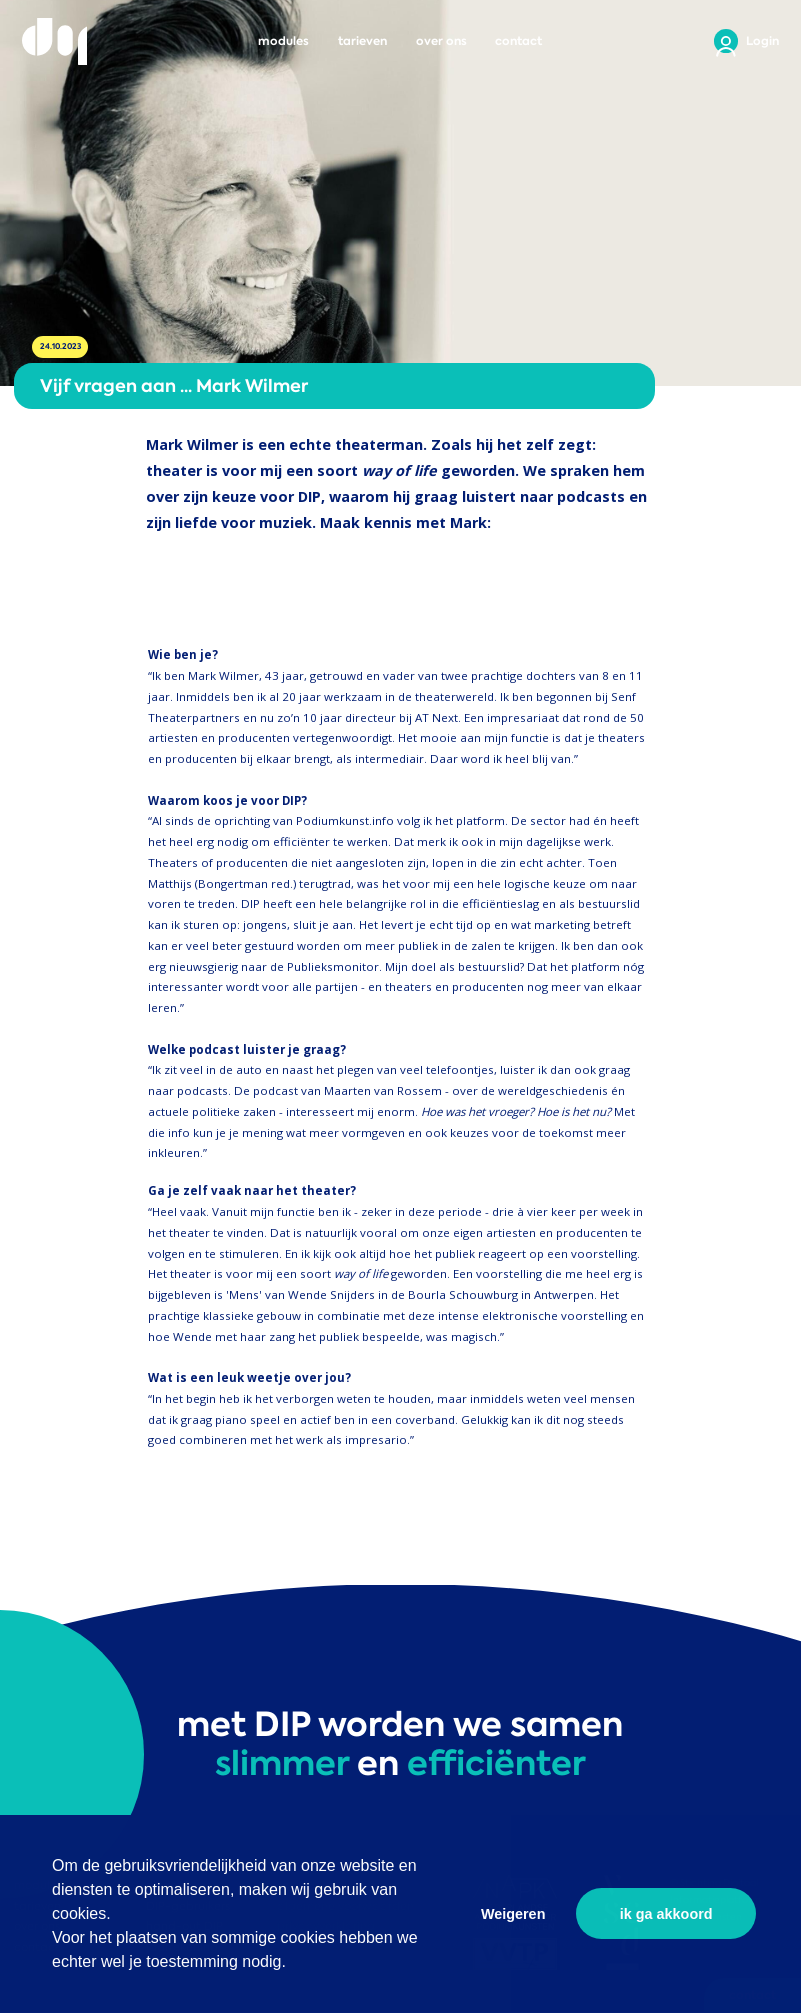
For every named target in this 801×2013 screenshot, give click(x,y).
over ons (441, 41)
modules (283, 41)
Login (762, 41)
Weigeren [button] (513, 1914)
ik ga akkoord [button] (666, 1914)
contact (518, 41)
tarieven (362, 41)
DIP (54, 41)
